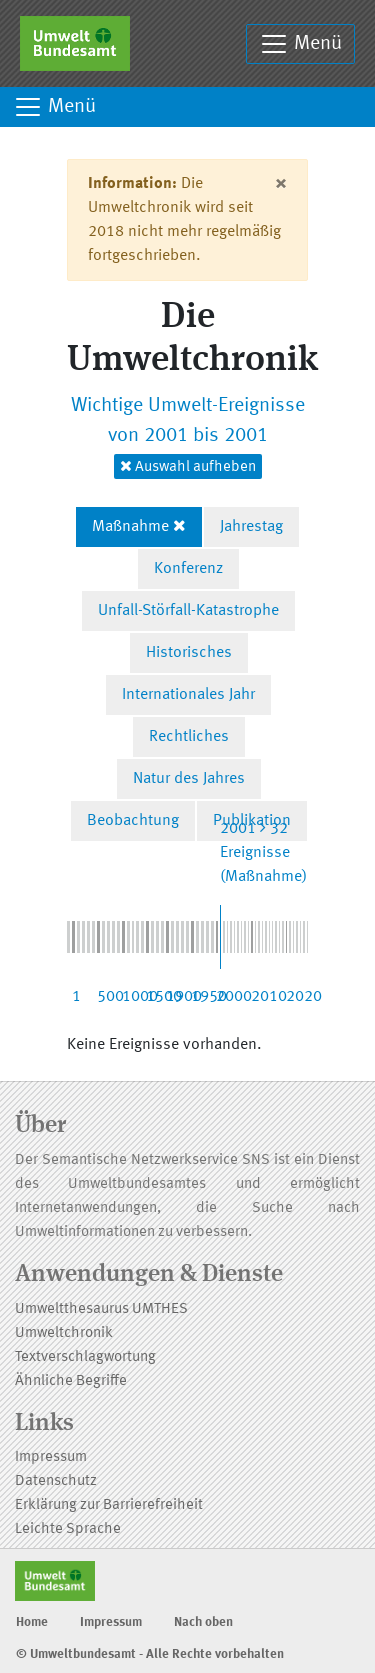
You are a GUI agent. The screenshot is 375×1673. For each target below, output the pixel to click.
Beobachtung (133, 821)
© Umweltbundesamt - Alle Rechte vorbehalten (150, 1654)
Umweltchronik (64, 1333)
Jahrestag (251, 527)
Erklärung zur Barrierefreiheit (109, 1505)
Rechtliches (189, 737)
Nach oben (203, 1622)
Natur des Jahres (189, 779)
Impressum (51, 1457)
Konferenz (188, 569)
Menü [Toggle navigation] (300, 44)
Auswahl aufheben (188, 466)
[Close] (280, 184)
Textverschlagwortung (85, 1357)
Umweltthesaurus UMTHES (101, 1309)
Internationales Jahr (188, 695)
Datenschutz (56, 1481)
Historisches (189, 653)
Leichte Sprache (68, 1529)
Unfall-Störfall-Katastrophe (188, 611)
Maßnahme (130, 527)
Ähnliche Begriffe (71, 1381)
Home (32, 1622)
